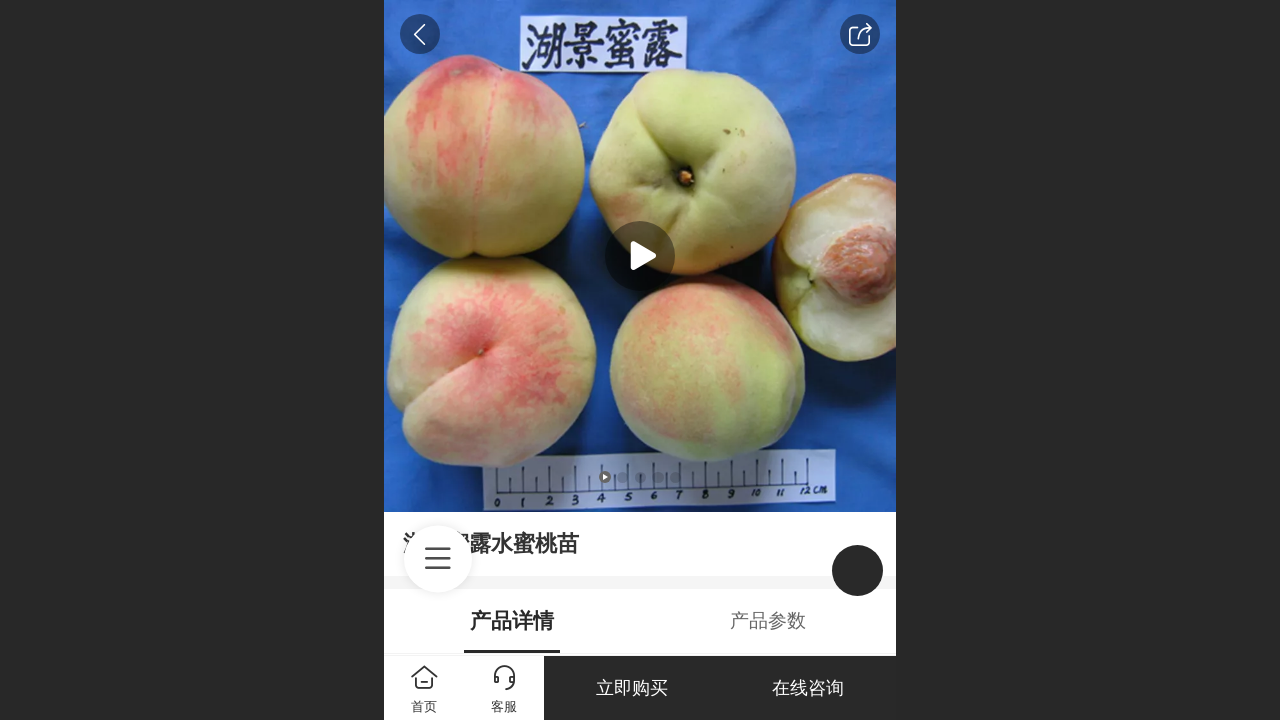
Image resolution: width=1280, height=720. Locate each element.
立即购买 (632, 688)
